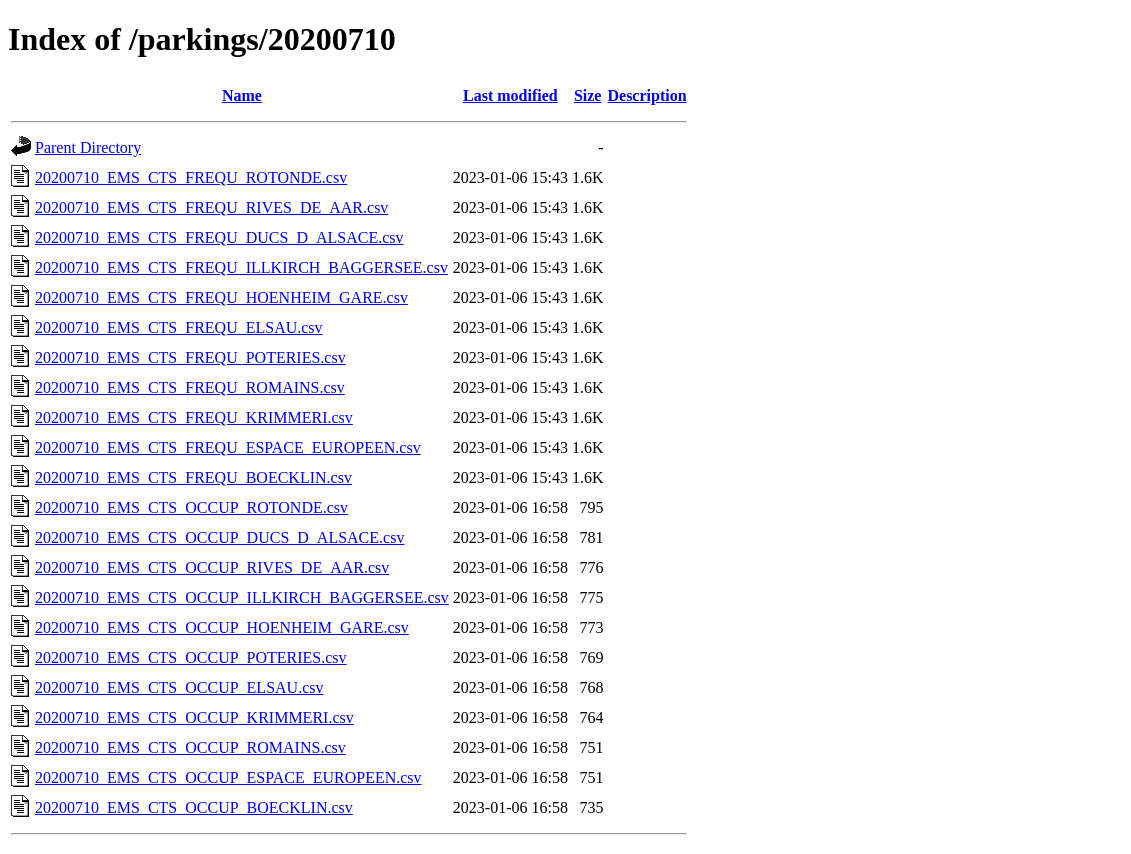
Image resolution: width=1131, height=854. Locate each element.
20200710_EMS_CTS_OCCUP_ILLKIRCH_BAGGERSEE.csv (242, 597)
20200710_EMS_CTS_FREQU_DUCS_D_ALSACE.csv (219, 237)
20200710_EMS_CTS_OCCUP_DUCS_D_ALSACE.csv (219, 537)
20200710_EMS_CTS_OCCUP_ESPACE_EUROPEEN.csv (228, 777)
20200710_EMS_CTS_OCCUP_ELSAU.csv (179, 687)
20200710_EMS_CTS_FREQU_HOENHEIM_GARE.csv (221, 297)
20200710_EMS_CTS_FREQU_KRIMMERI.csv (194, 417)
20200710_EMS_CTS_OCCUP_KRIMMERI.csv (194, 717)
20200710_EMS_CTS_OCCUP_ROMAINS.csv (190, 747)
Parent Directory (88, 147)
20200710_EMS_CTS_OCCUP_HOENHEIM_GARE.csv (222, 627)
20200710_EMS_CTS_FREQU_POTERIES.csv (190, 357)
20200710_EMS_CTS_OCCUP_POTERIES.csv (191, 657)
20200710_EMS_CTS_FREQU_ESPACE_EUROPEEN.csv (228, 447)
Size (588, 95)
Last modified (510, 95)
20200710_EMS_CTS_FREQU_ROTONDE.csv (191, 177)
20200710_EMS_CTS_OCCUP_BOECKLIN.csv (194, 807)
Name (242, 95)
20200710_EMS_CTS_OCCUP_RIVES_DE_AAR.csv (212, 567)
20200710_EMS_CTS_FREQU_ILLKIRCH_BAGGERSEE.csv (241, 267)
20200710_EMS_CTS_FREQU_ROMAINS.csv (190, 387)
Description (646, 95)
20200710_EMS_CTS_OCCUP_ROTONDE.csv (191, 507)
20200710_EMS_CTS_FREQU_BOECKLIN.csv (193, 477)
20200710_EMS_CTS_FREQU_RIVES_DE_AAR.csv (211, 207)
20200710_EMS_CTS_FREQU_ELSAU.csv (179, 327)
